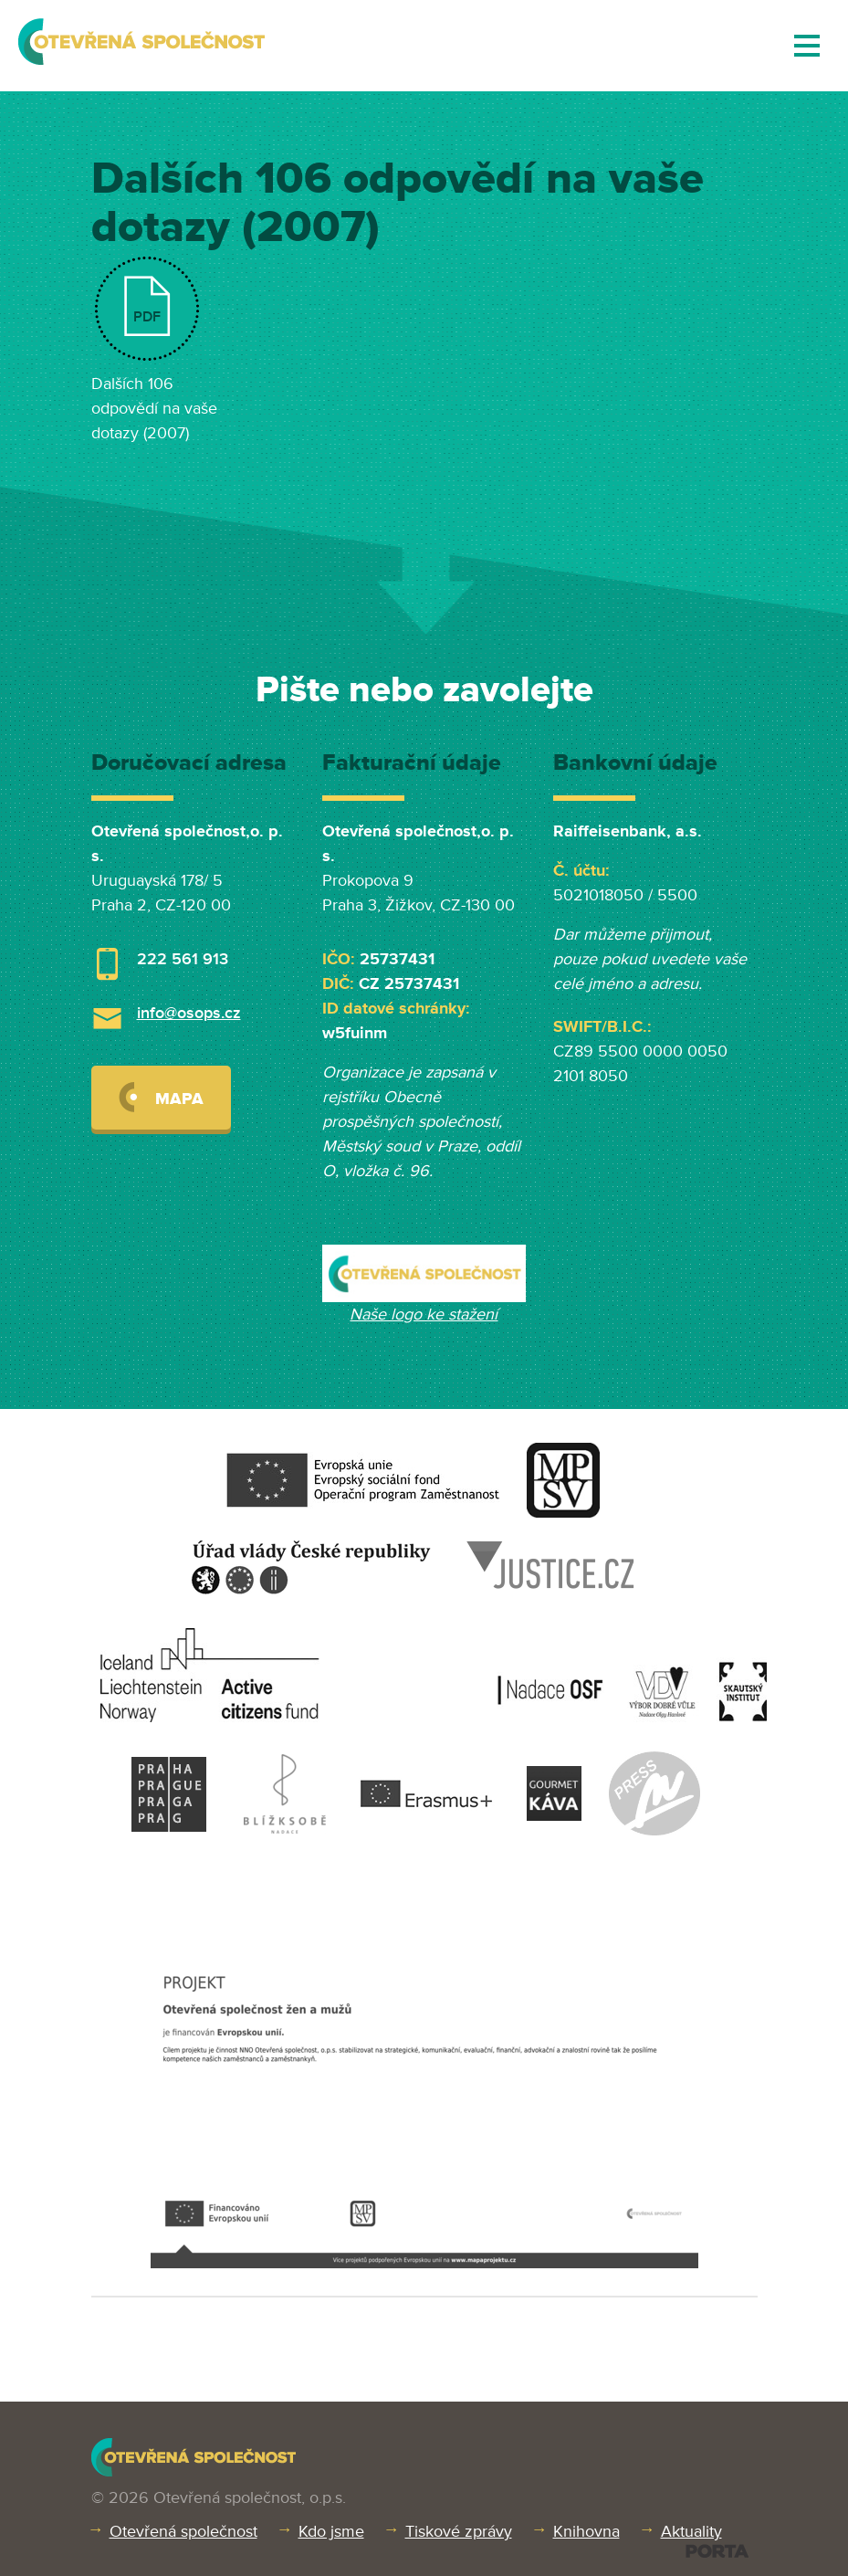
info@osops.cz (189, 1013)
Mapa (161, 1097)
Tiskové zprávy (458, 2531)
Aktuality (691, 2531)
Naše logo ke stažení (423, 1314)
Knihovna (586, 2531)
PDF (147, 317)
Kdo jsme (331, 2531)
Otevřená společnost (183, 2531)
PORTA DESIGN (717, 2551)
